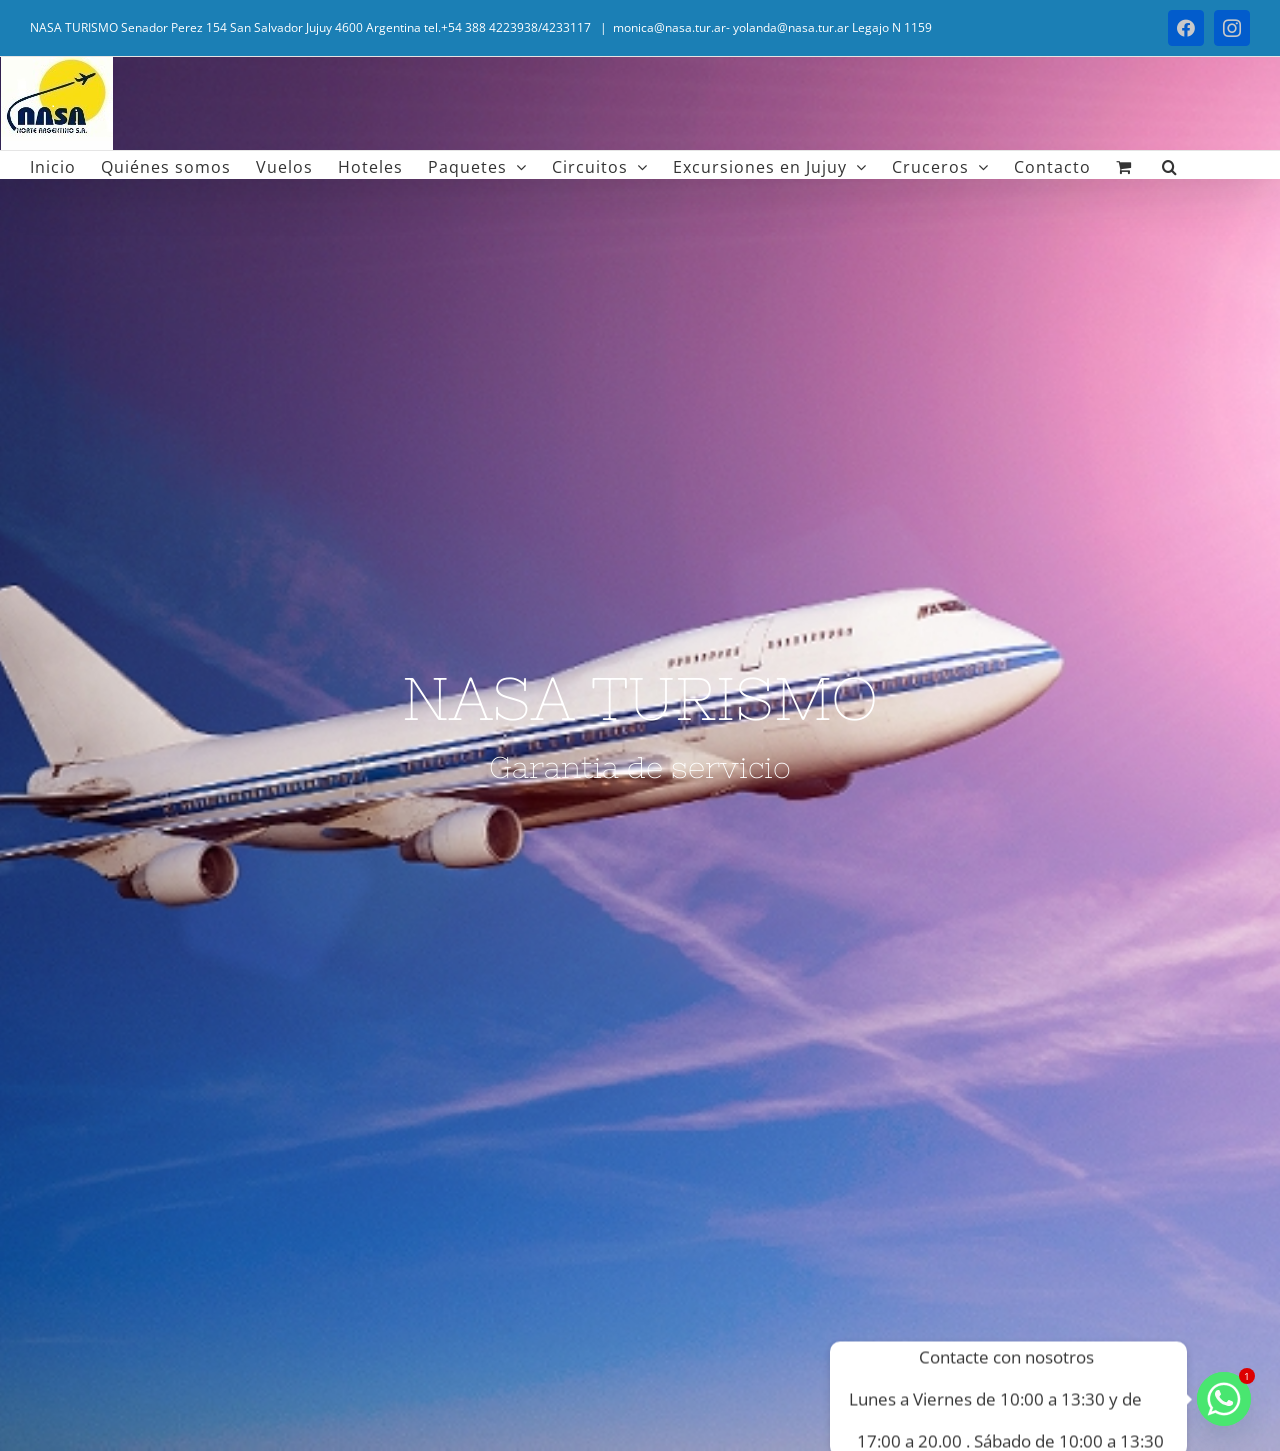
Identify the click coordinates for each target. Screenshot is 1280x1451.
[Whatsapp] (1224, 1399)
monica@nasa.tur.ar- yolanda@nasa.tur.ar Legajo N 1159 (772, 27)
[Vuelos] (640, 725)
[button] (1170, 165)
